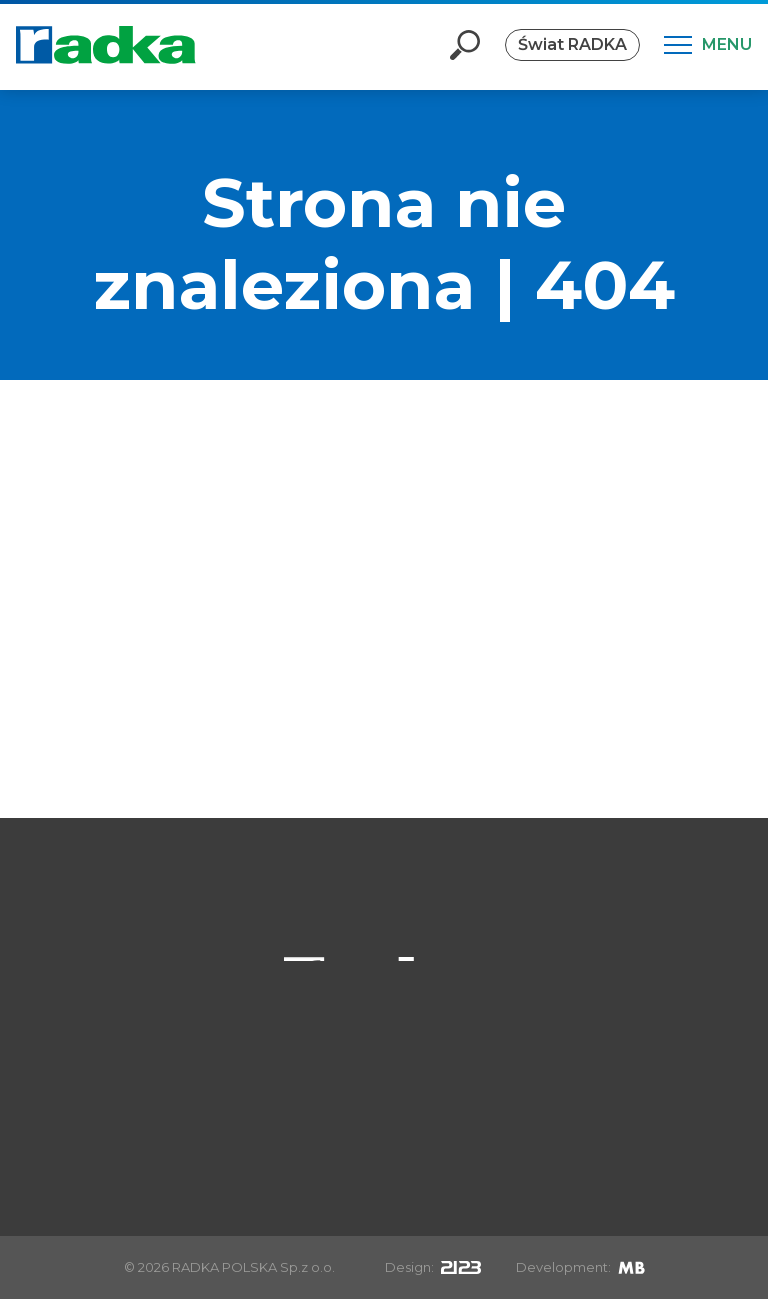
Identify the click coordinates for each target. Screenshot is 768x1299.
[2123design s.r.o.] (461, 1267)
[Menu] (708, 45)
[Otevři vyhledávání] (465, 45)
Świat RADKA (572, 44)
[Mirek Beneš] (631, 1267)
